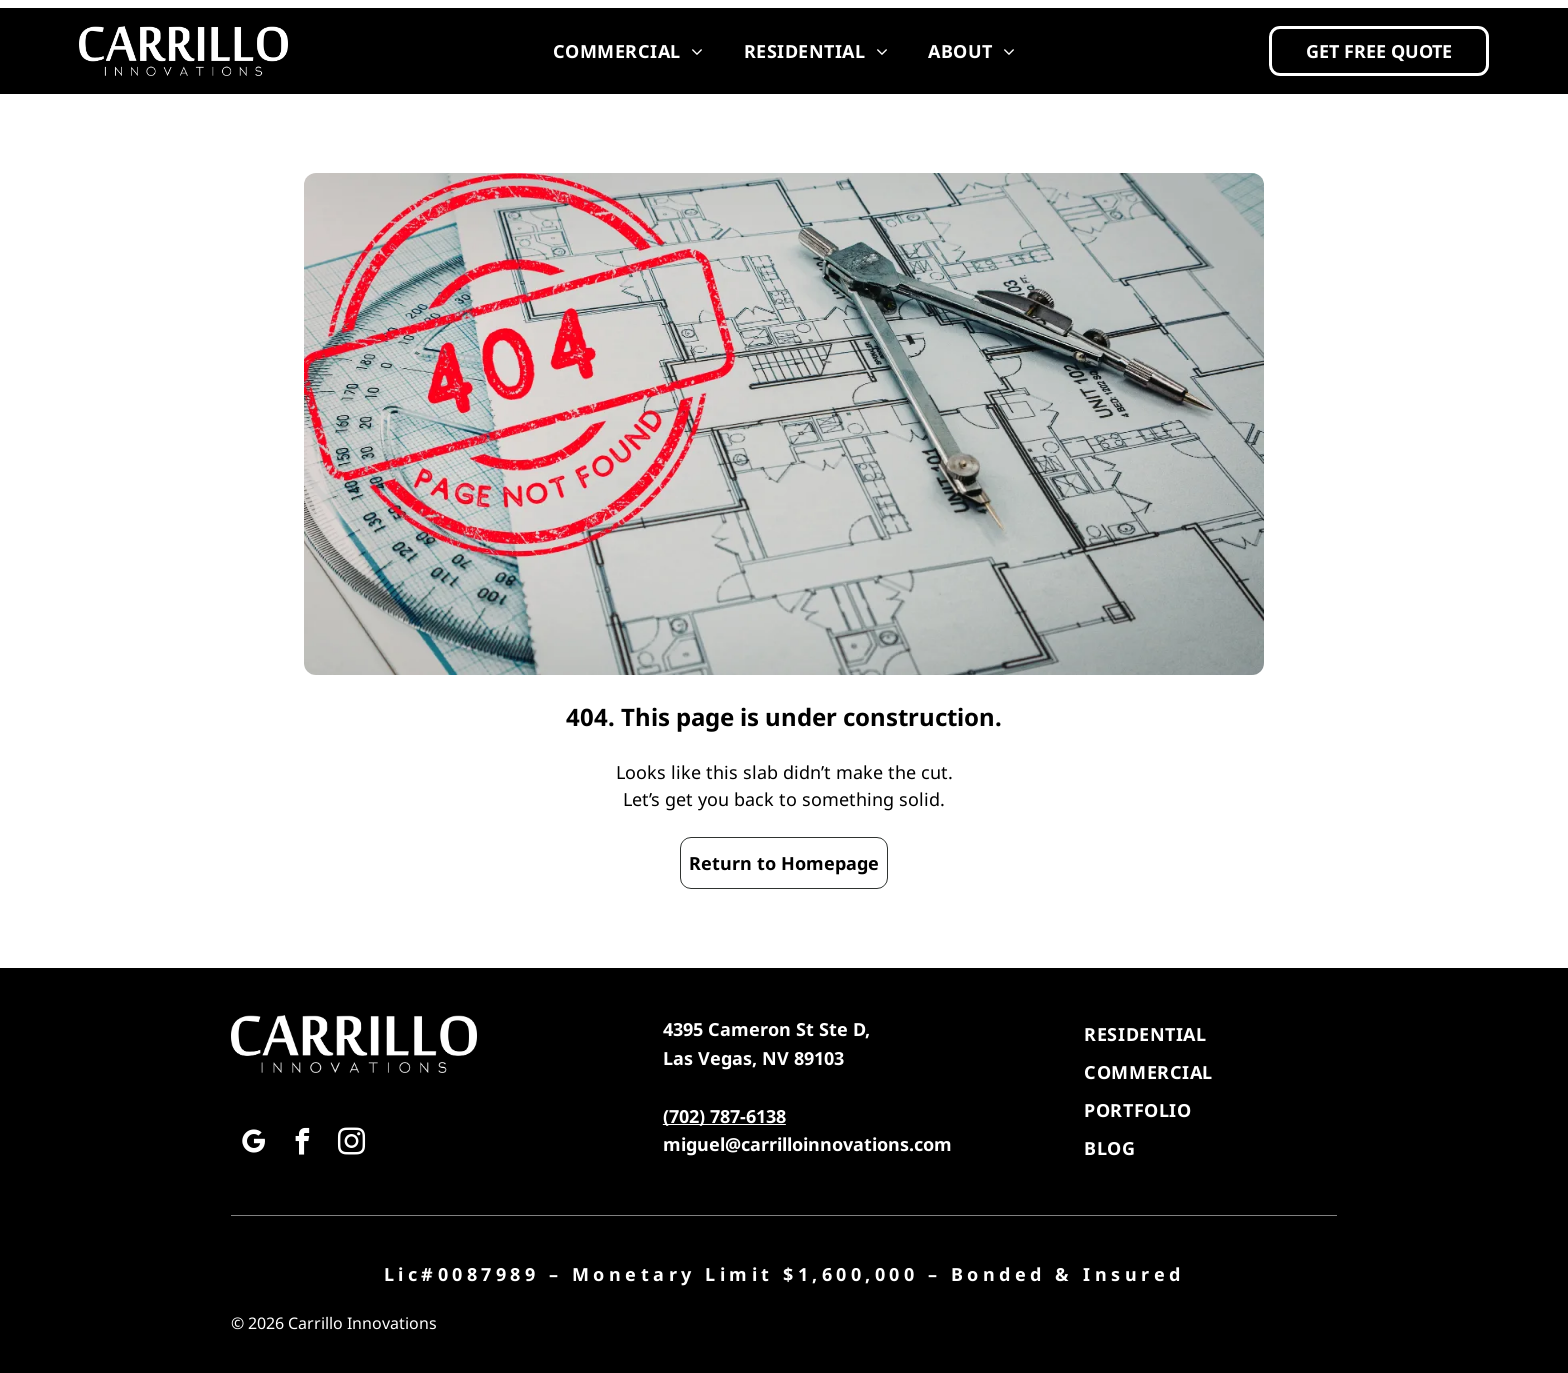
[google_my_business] (253, 1144)
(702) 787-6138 (724, 1116)
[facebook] (302, 1144)
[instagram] (351, 1144)
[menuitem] (628, 51)
